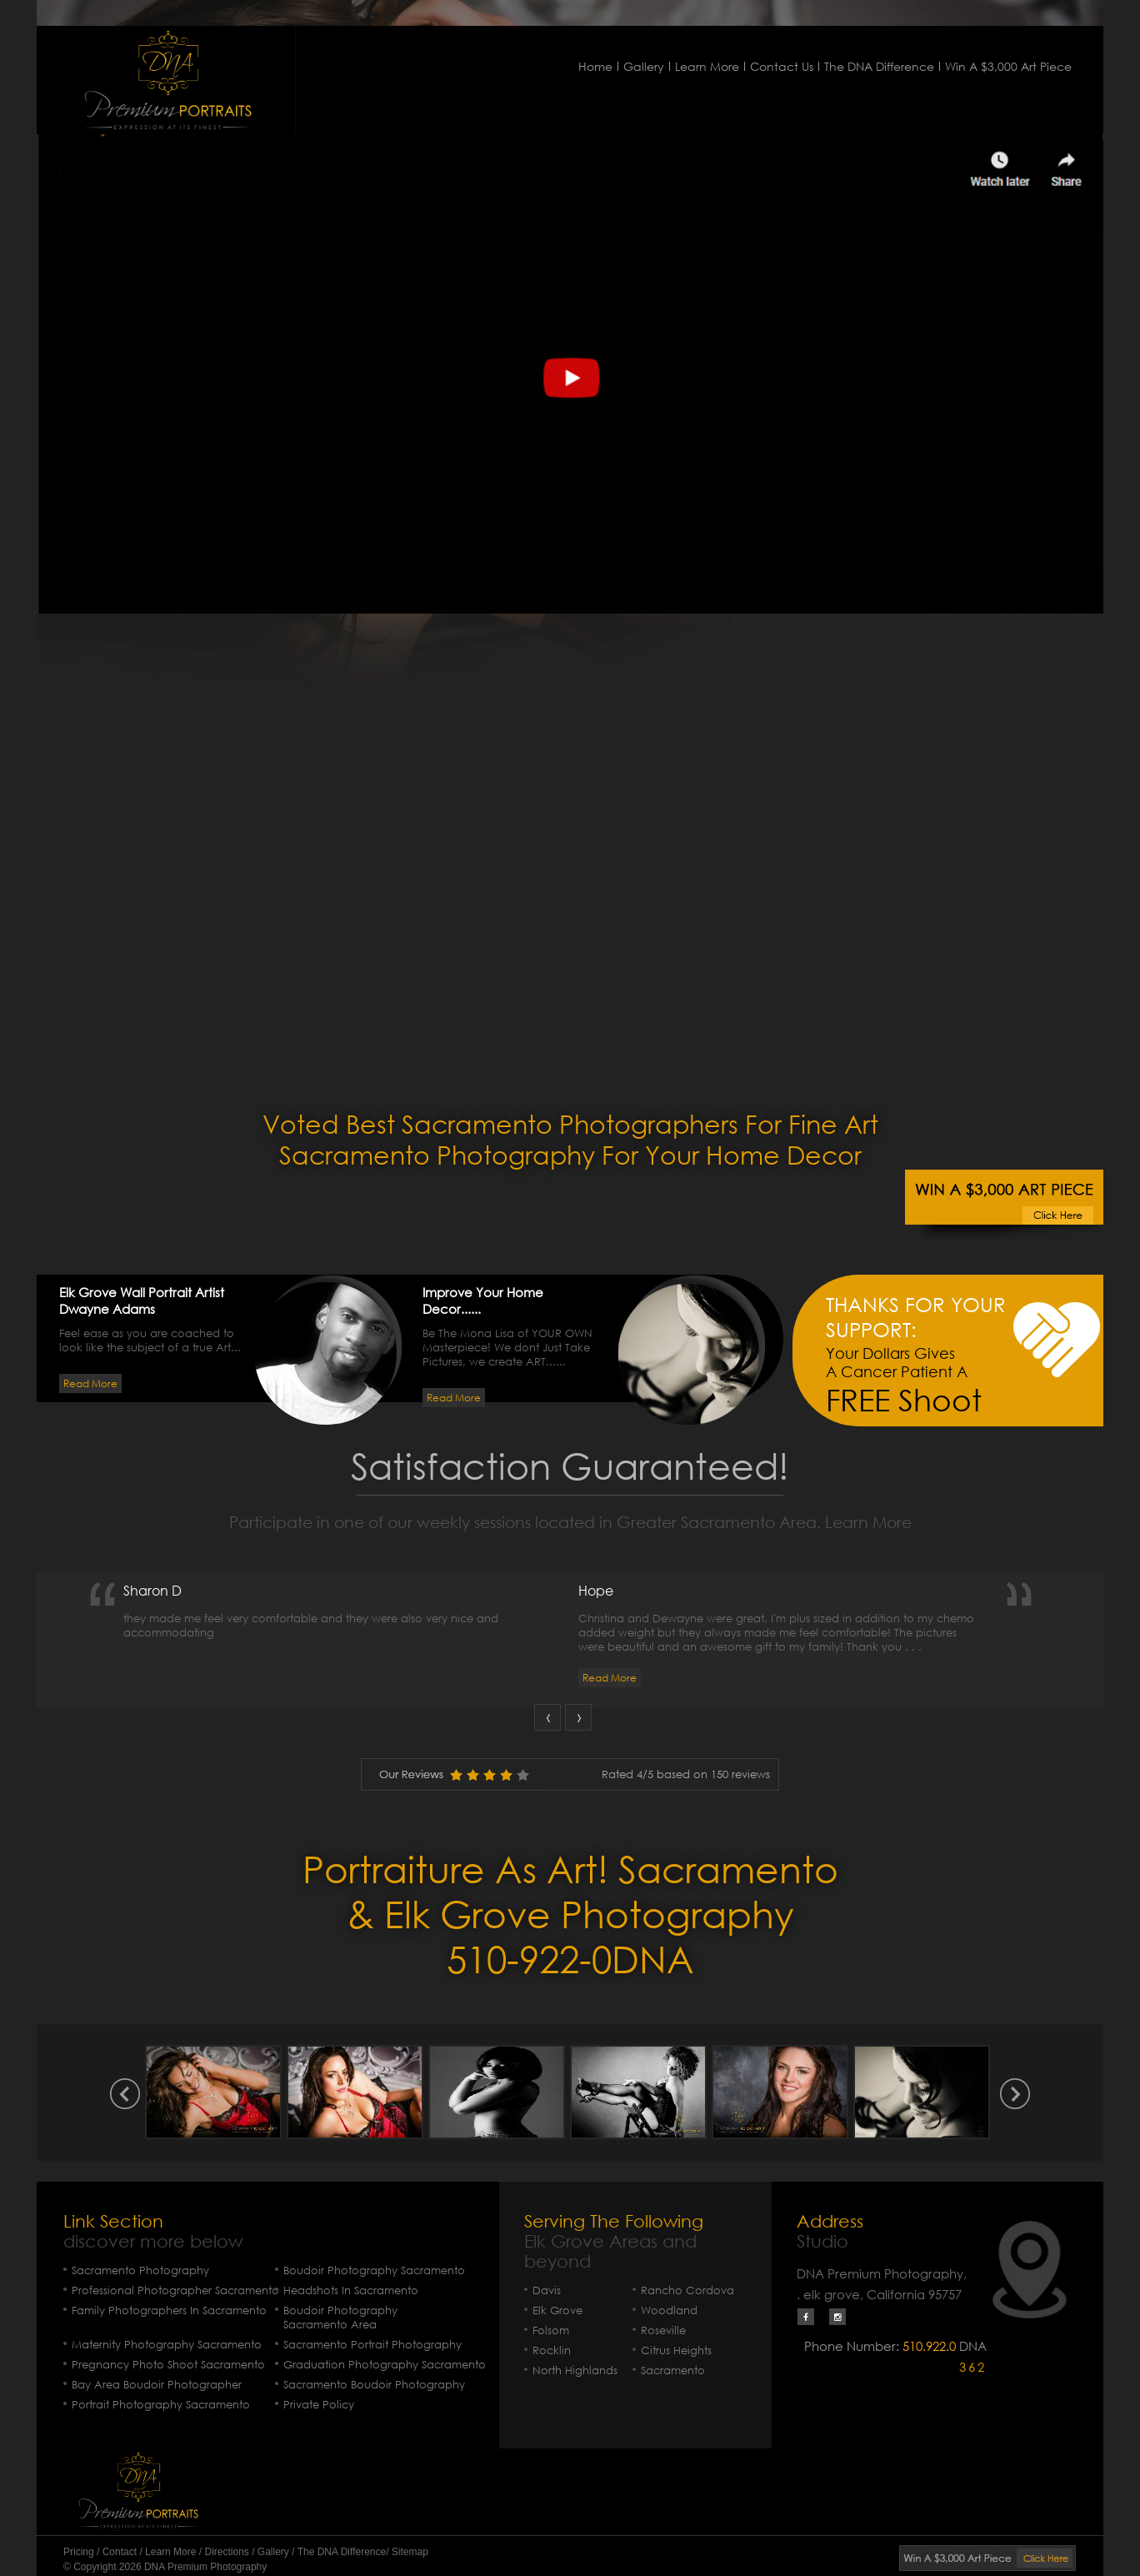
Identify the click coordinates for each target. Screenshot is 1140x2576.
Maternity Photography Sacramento (167, 2345)
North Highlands (575, 2370)
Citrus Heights (676, 2350)
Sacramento (673, 2370)
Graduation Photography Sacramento (384, 2365)
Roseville (663, 2330)
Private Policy (318, 2405)
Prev (547, 1717)
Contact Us (781, 66)
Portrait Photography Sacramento (161, 2405)
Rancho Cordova (687, 2290)
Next (578, 1717)
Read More (90, 1383)
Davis (546, 2290)
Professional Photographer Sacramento (175, 2290)
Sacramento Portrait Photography (372, 2345)
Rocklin (551, 2350)
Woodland (669, 2310)
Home (595, 66)
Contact (119, 2552)
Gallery (643, 66)
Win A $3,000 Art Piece (1008, 66)
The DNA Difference (879, 66)
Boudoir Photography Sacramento (374, 2270)
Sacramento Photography (140, 2270)
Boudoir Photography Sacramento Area (340, 2317)
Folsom (550, 2330)
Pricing (78, 2552)
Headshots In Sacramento (350, 2290)
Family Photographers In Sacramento (169, 2310)
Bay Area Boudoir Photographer (157, 2385)
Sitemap (410, 2552)
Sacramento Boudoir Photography (374, 2385)
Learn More (707, 66)
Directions (226, 2552)
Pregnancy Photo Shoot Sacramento (168, 2365)
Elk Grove (557, 2310)
